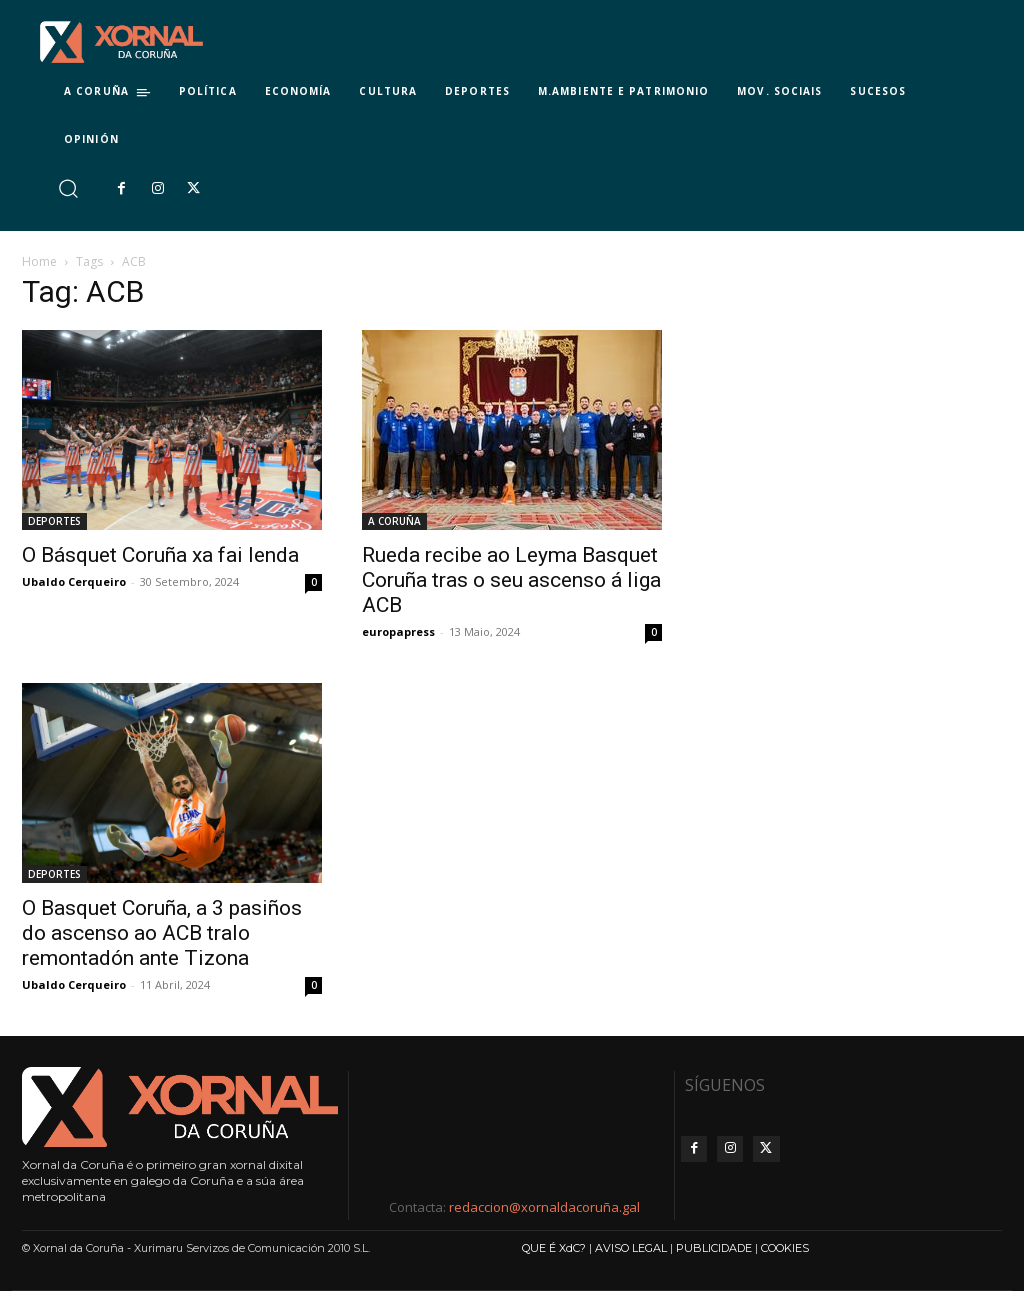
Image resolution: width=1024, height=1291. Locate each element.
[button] (67, 188)
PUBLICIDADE (714, 1248)
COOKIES (785, 1248)
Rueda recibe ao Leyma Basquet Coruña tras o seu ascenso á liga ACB (511, 580)
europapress (398, 631)
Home (39, 261)
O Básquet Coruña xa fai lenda (160, 555)
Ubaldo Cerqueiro (74, 581)
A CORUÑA (394, 521)
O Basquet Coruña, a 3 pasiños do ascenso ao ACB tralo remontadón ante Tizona (162, 933)
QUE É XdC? (554, 1248)
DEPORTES (54, 521)
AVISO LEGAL (631, 1248)
